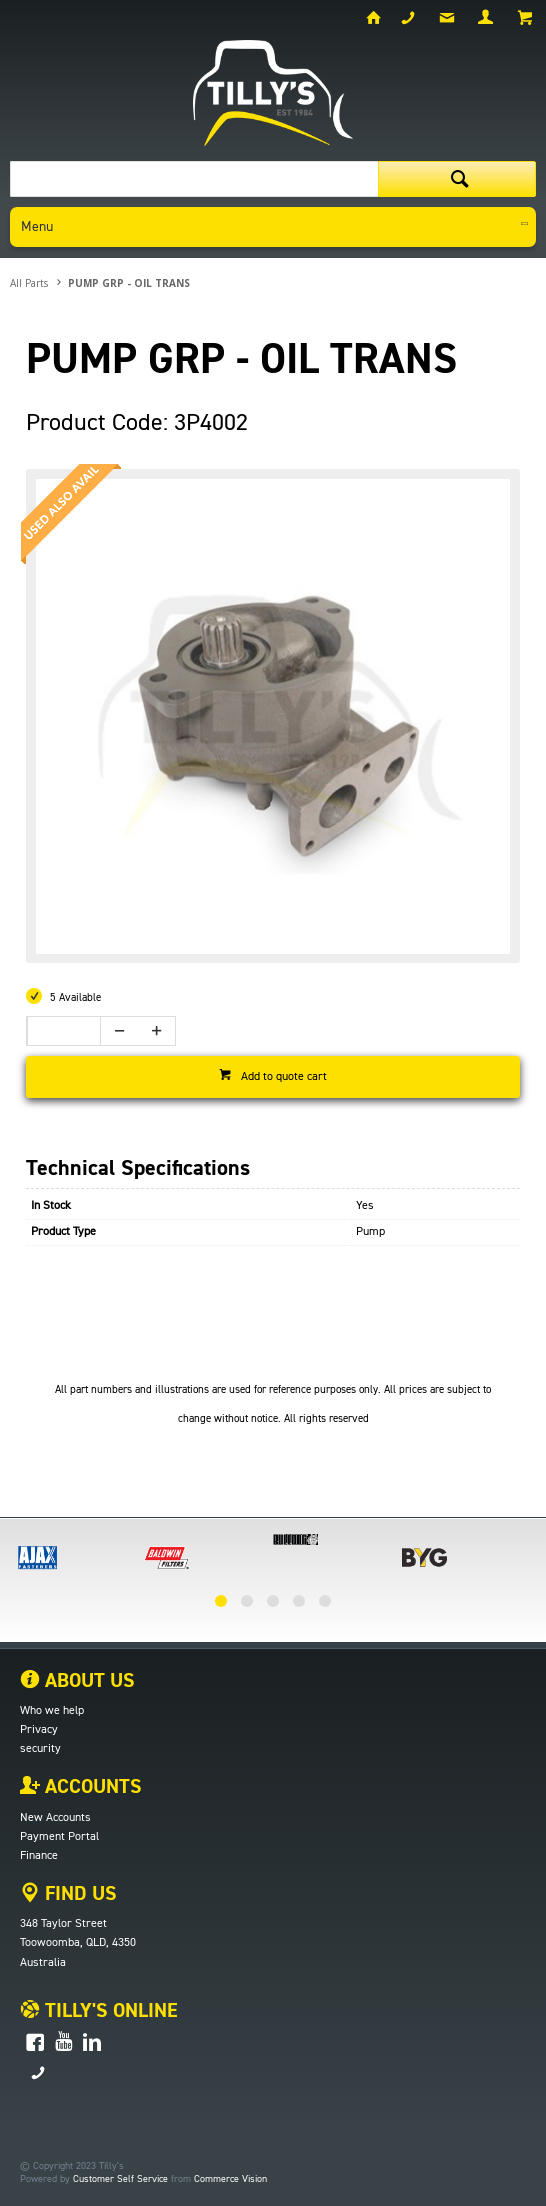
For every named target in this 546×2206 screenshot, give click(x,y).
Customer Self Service (120, 2179)
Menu (37, 227)
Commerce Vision (230, 2179)
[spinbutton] (58, 1031)
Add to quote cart (284, 1077)
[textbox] (194, 179)
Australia (43, 1963)
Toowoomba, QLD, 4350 (78, 1943)
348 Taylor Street (63, 1924)
